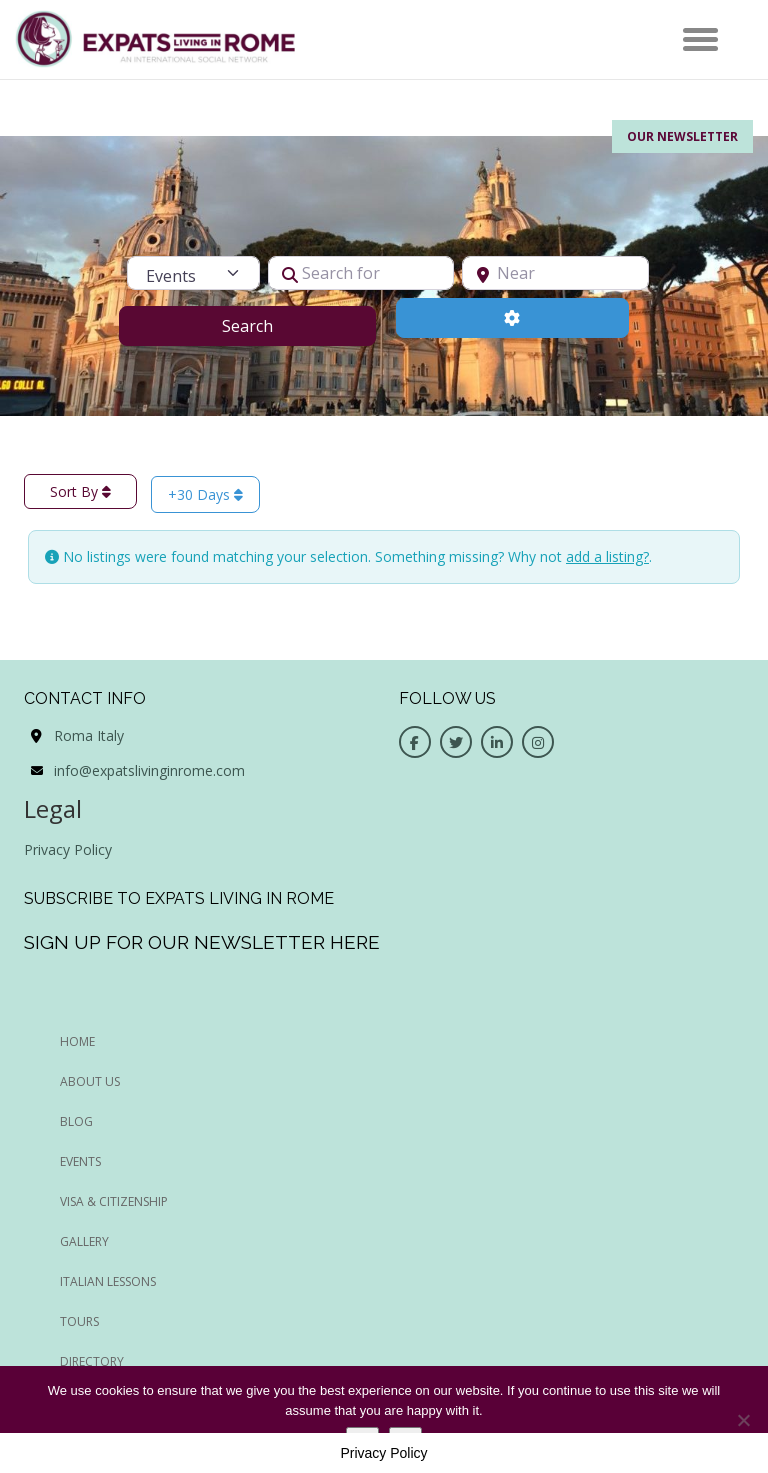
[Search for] (361, 273)
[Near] (555, 273)
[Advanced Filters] (512, 318)
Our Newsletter (682, 136)
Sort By (80, 491)
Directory (92, 1361)
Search (272, 325)
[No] (743, 1420)
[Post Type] (193, 273)
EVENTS (80, 1161)
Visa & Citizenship (114, 1201)
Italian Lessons (108, 1281)
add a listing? (607, 556)
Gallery (84, 1241)
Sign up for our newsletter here (202, 942)
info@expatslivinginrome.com (149, 770)
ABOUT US (90, 1081)
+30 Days (205, 494)
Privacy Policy (68, 849)
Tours (79, 1321)
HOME (77, 1041)
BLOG (76, 1121)
